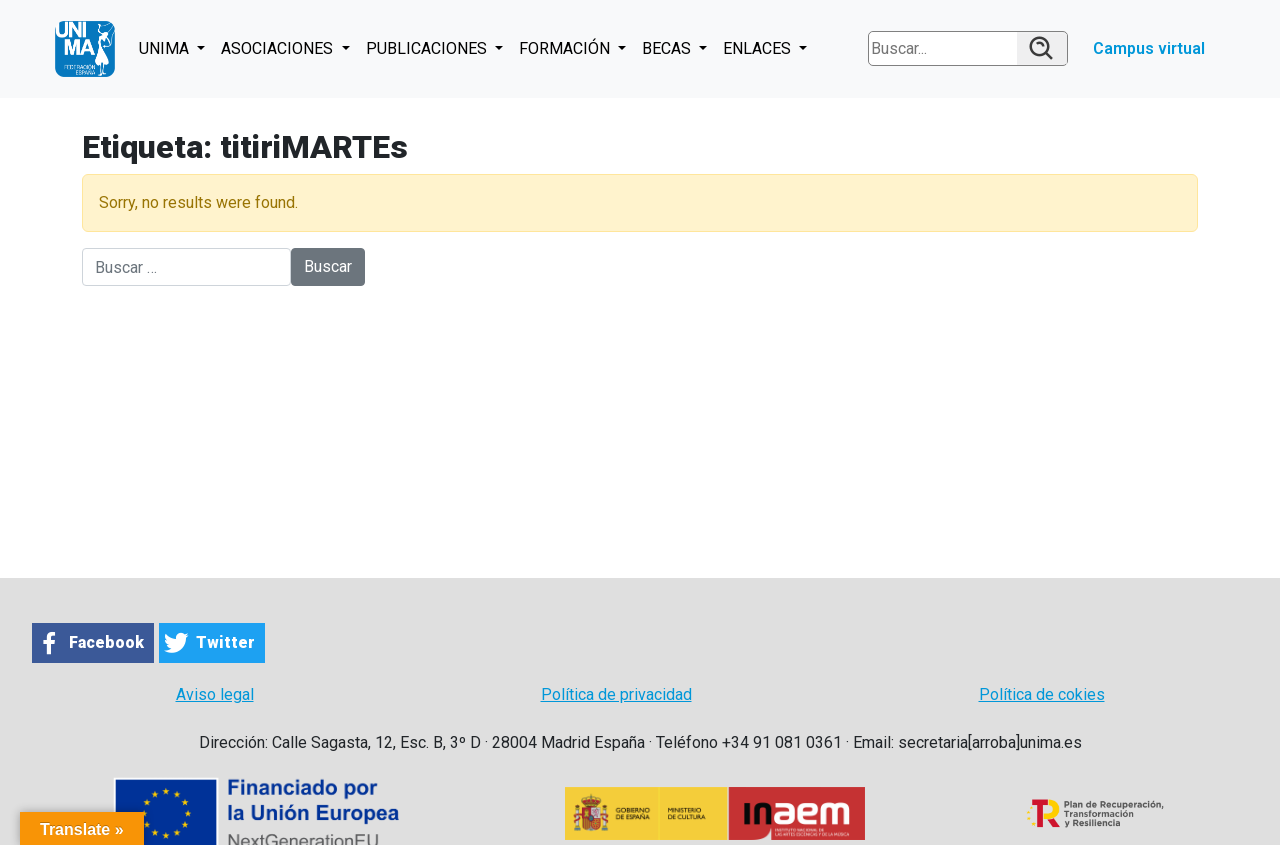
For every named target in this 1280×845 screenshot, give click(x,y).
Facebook (106, 642)
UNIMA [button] (166, 48)
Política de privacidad (616, 694)
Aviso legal (215, 694)
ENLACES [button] (759, 48)
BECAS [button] (668, 48)
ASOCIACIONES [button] (279, 48)
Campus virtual (1149, 48)
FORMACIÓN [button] (566, 48)
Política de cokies (1042, 694)
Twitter (225, 642)
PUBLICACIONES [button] (428, 48)
